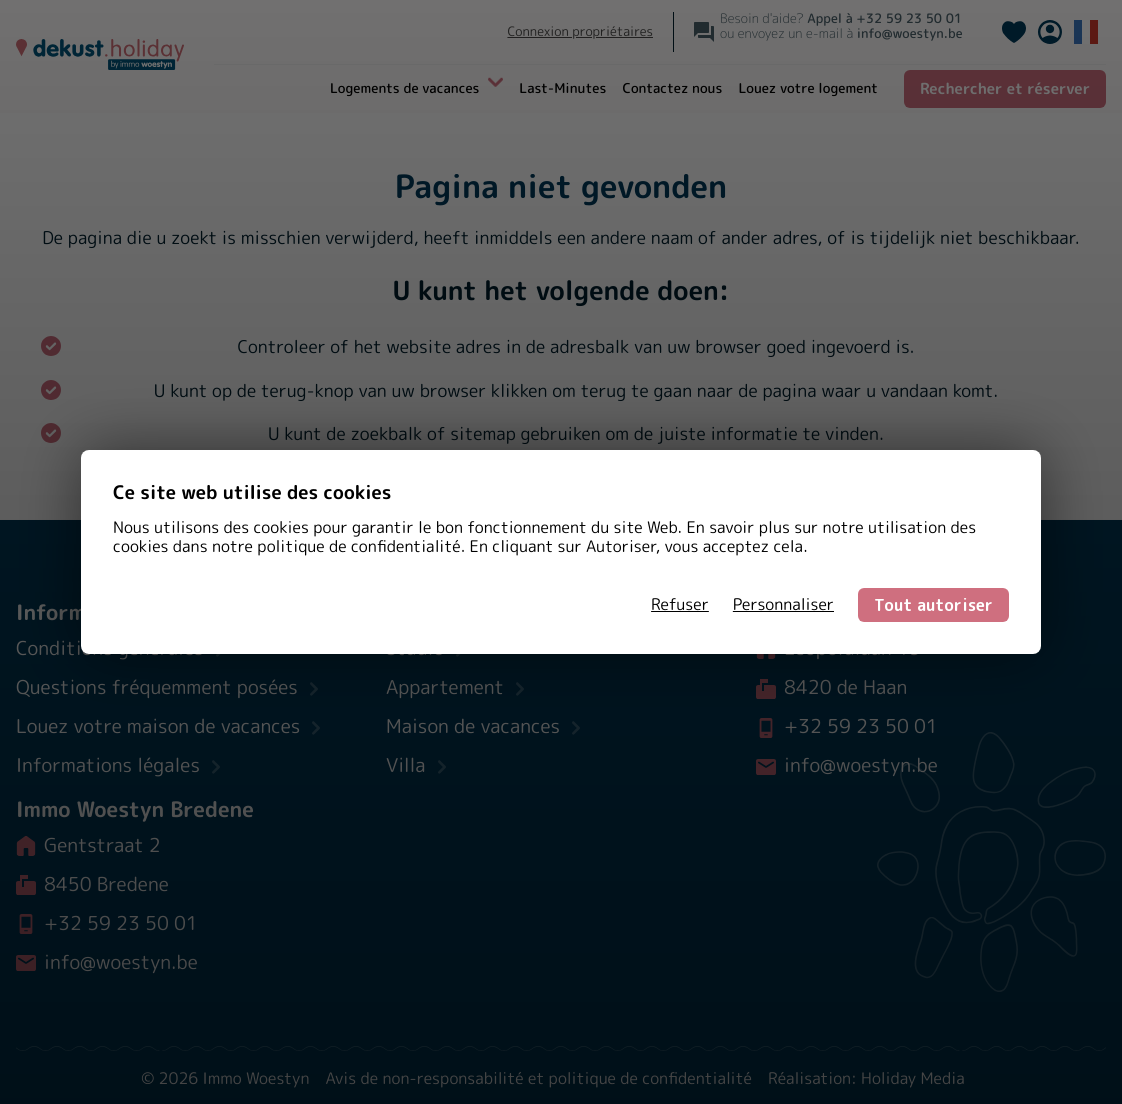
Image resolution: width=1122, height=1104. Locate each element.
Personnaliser (783, 605)
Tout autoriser (933, 605)
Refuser (680, 605)
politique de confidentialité (358, 547)
